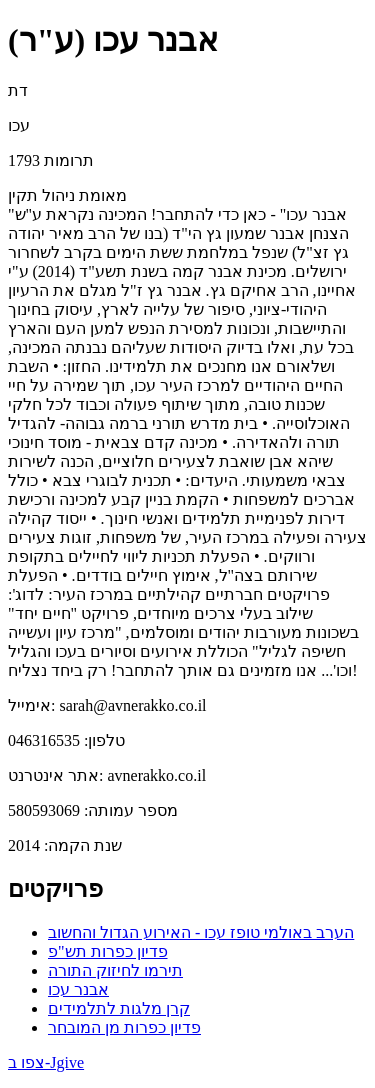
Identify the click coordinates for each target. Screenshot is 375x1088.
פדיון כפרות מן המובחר (124, 1027)
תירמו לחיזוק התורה (115, 970)
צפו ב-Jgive (46, 1062)
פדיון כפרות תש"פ (108, 951)
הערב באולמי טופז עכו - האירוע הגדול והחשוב (201, 932)
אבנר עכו (78, 989)
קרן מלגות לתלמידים (119, 1008)
